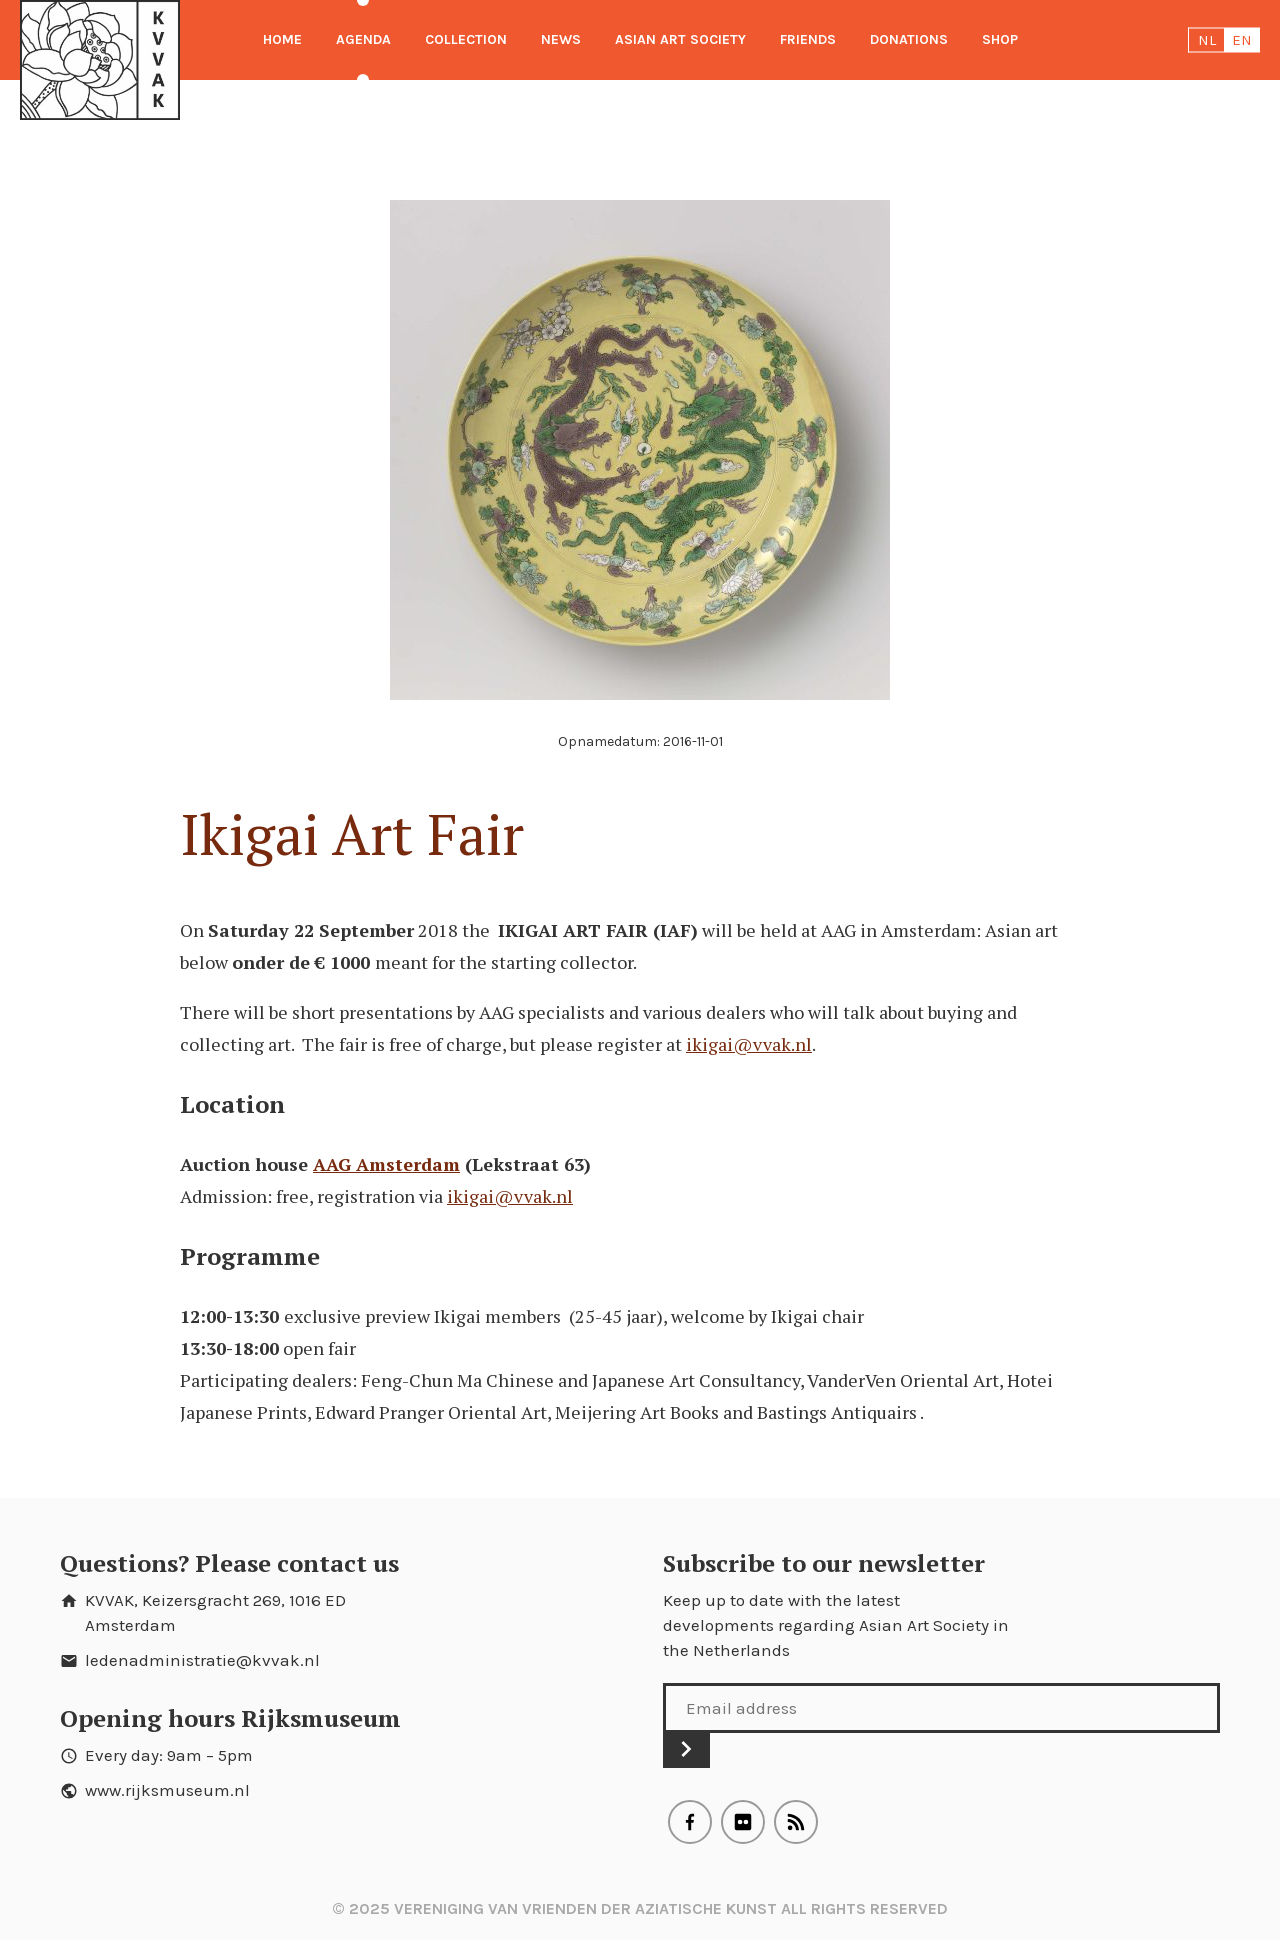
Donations (909, 39)
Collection (466, 39)
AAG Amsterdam (386, 1164)
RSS (796, 1822)
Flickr (743, 1822)
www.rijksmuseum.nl (167, 1790)
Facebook (690, 1822)
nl (1207, 40)
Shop (1000, 39)
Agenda (363, 39)
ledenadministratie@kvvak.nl (202, 1660)
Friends (808, 39)
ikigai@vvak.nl (749, 1044)
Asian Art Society (680, 39)
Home (282, 39)
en (1242, 40)
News (561, 39)
